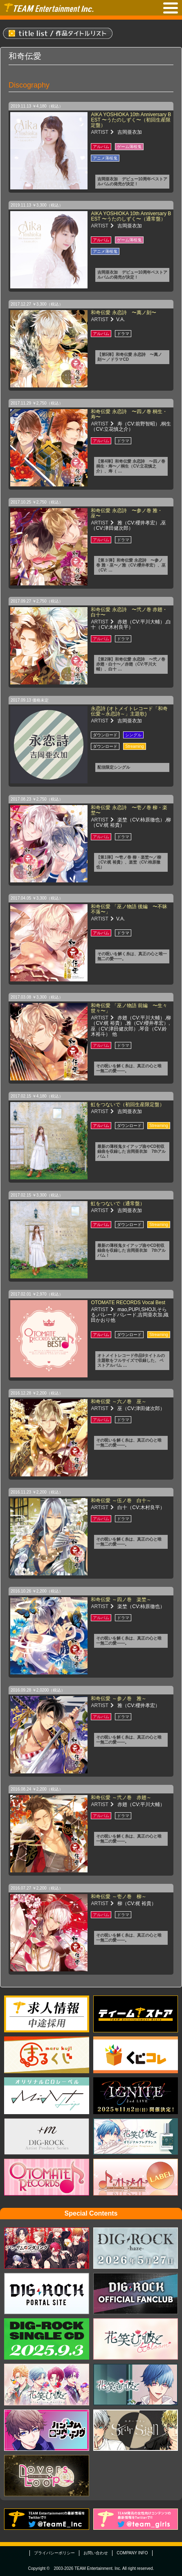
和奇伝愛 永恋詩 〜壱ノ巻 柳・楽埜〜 (129, 810)
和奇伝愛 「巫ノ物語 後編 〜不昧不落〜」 (129, 909)
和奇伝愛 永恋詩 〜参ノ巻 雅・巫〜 (126, 513)
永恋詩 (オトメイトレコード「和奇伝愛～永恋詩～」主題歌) (129, 711)
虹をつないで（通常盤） (118, 1203)
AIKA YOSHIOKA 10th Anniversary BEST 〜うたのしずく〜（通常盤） (131, 216)
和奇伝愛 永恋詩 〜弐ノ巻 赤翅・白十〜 (129, 612)
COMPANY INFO (132, 2553)
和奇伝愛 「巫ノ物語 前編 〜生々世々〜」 (129, 1008)
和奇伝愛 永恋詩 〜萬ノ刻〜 (123, 312)
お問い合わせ (95, 2553)
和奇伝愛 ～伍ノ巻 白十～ (121, 1500)
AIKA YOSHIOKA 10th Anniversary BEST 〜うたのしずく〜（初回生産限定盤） (131, 120)
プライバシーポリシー (54, 2553)
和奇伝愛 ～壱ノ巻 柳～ (118, 1896)
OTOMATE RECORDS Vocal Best (128, 1302)
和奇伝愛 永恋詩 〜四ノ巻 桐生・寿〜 (129, 414)
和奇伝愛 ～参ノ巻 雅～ (118, 1698)
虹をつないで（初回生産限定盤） (127, 1104)
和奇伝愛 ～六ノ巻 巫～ (118, 1401)
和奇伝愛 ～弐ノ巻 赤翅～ (121, 1797)
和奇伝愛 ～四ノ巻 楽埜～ (121, 1599)
